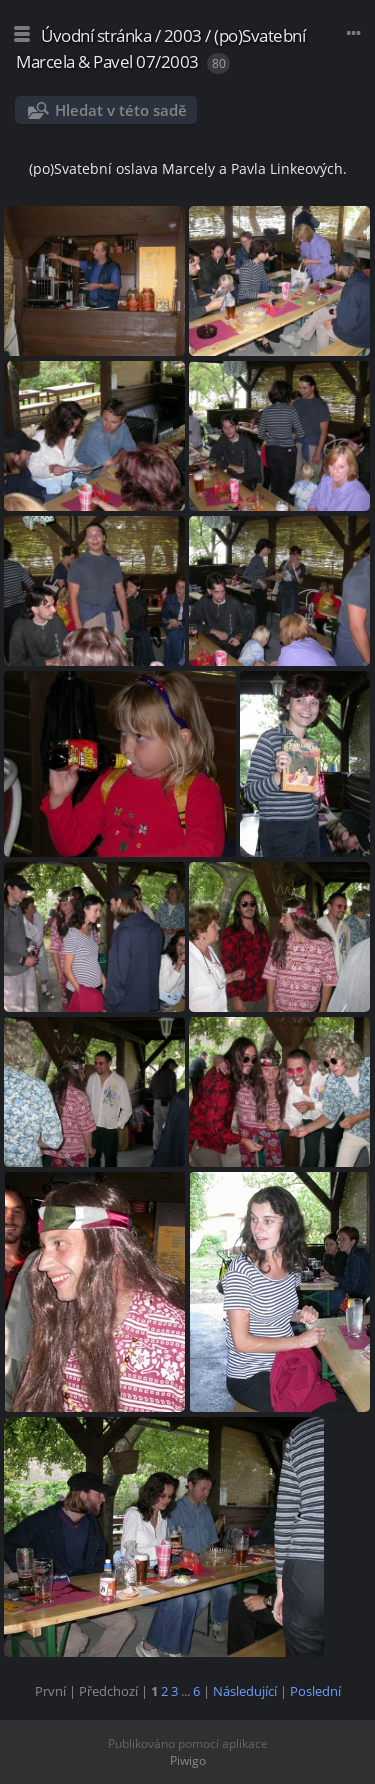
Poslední (315, 1691)
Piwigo (188, 1760)
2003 (183, 35)
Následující (245, 1691)
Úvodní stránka (96, 35)
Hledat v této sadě (121, 110)
